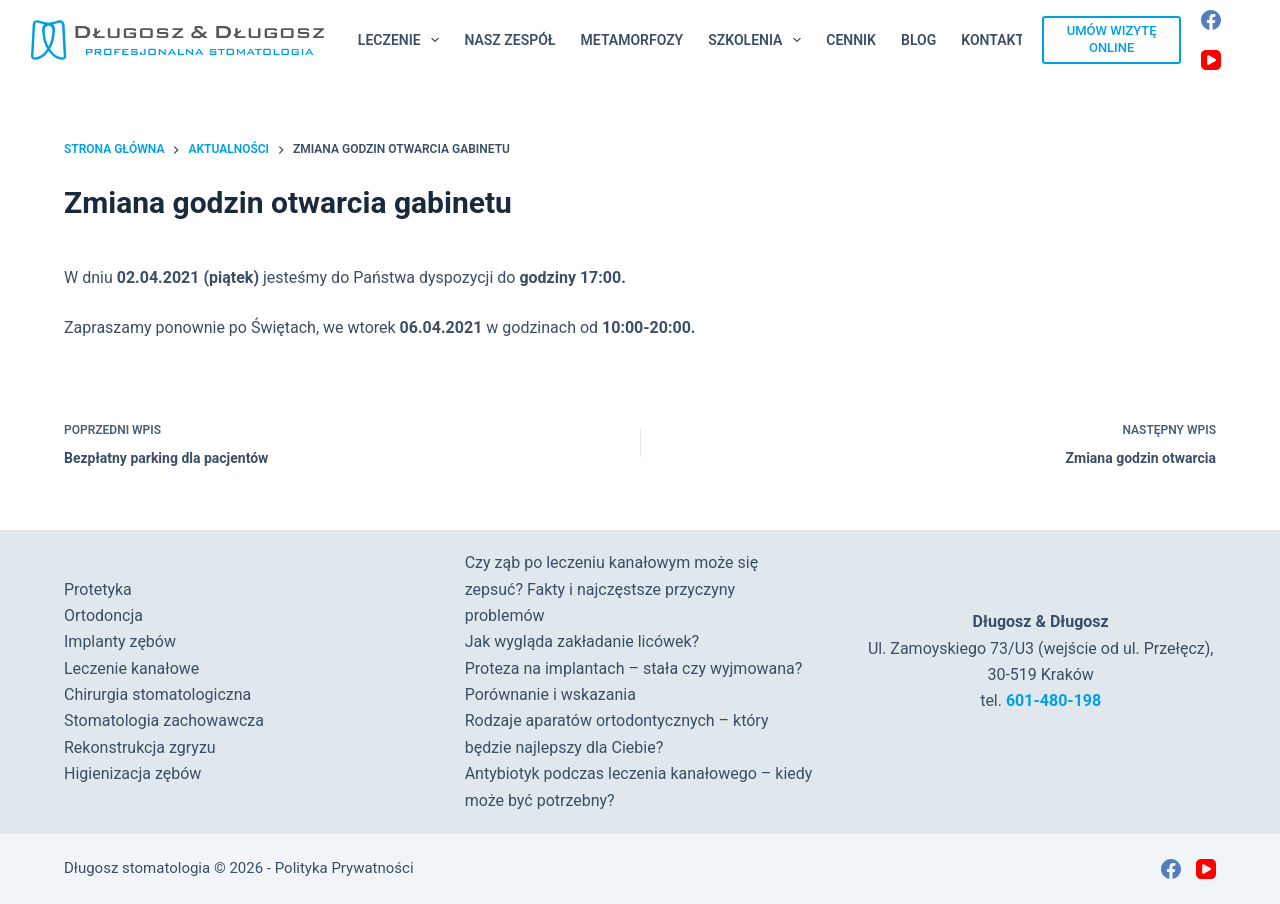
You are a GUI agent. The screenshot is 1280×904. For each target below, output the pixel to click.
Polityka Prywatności (344, 868)
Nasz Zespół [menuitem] (509, 40)
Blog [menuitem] (918, 40)
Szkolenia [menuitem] (758, 40)
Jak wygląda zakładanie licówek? (582, 641)
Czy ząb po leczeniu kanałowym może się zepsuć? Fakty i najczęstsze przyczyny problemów (611, 589)
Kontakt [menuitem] (992, 40)
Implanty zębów (120, 641)
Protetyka (98, 589)
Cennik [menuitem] (851, 40)
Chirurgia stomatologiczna (157, 694)
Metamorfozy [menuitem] (632, 40)
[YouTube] (1211, 60)
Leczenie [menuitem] (403, 40)
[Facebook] (1211, 20)
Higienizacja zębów (132, 773)
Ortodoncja (103, 615)
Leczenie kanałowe (131, 668)
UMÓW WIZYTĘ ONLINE (1112, 39)
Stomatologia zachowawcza (164, 720)
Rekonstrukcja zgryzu (140, 747)
